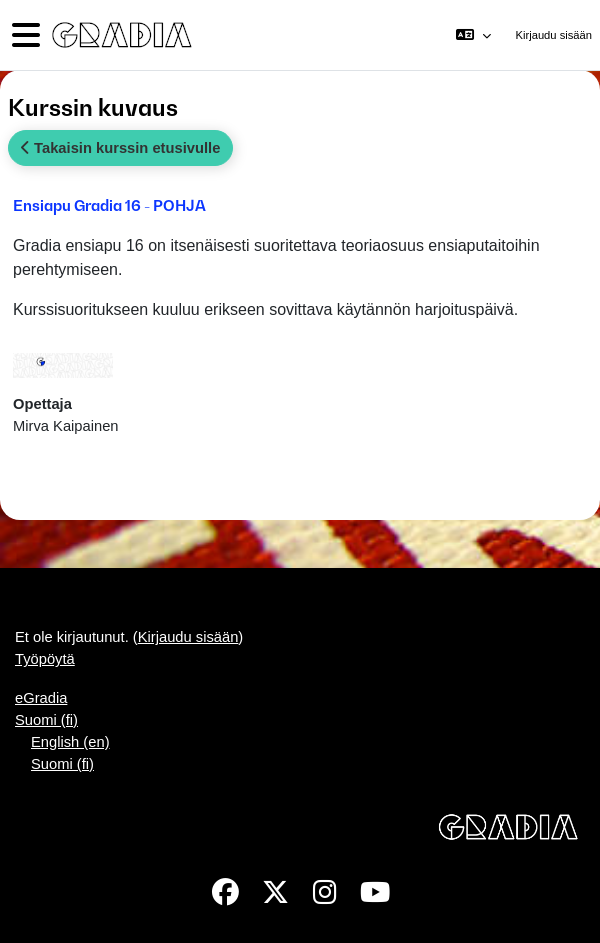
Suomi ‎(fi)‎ (46, 720)
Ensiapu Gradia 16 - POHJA (109, 205)
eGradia (41, 698)
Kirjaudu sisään (554, 35)
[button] (473, 35)
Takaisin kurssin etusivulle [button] (120, 148)
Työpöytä (45, 659)
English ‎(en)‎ (70, 742)
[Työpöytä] (120, 35)
